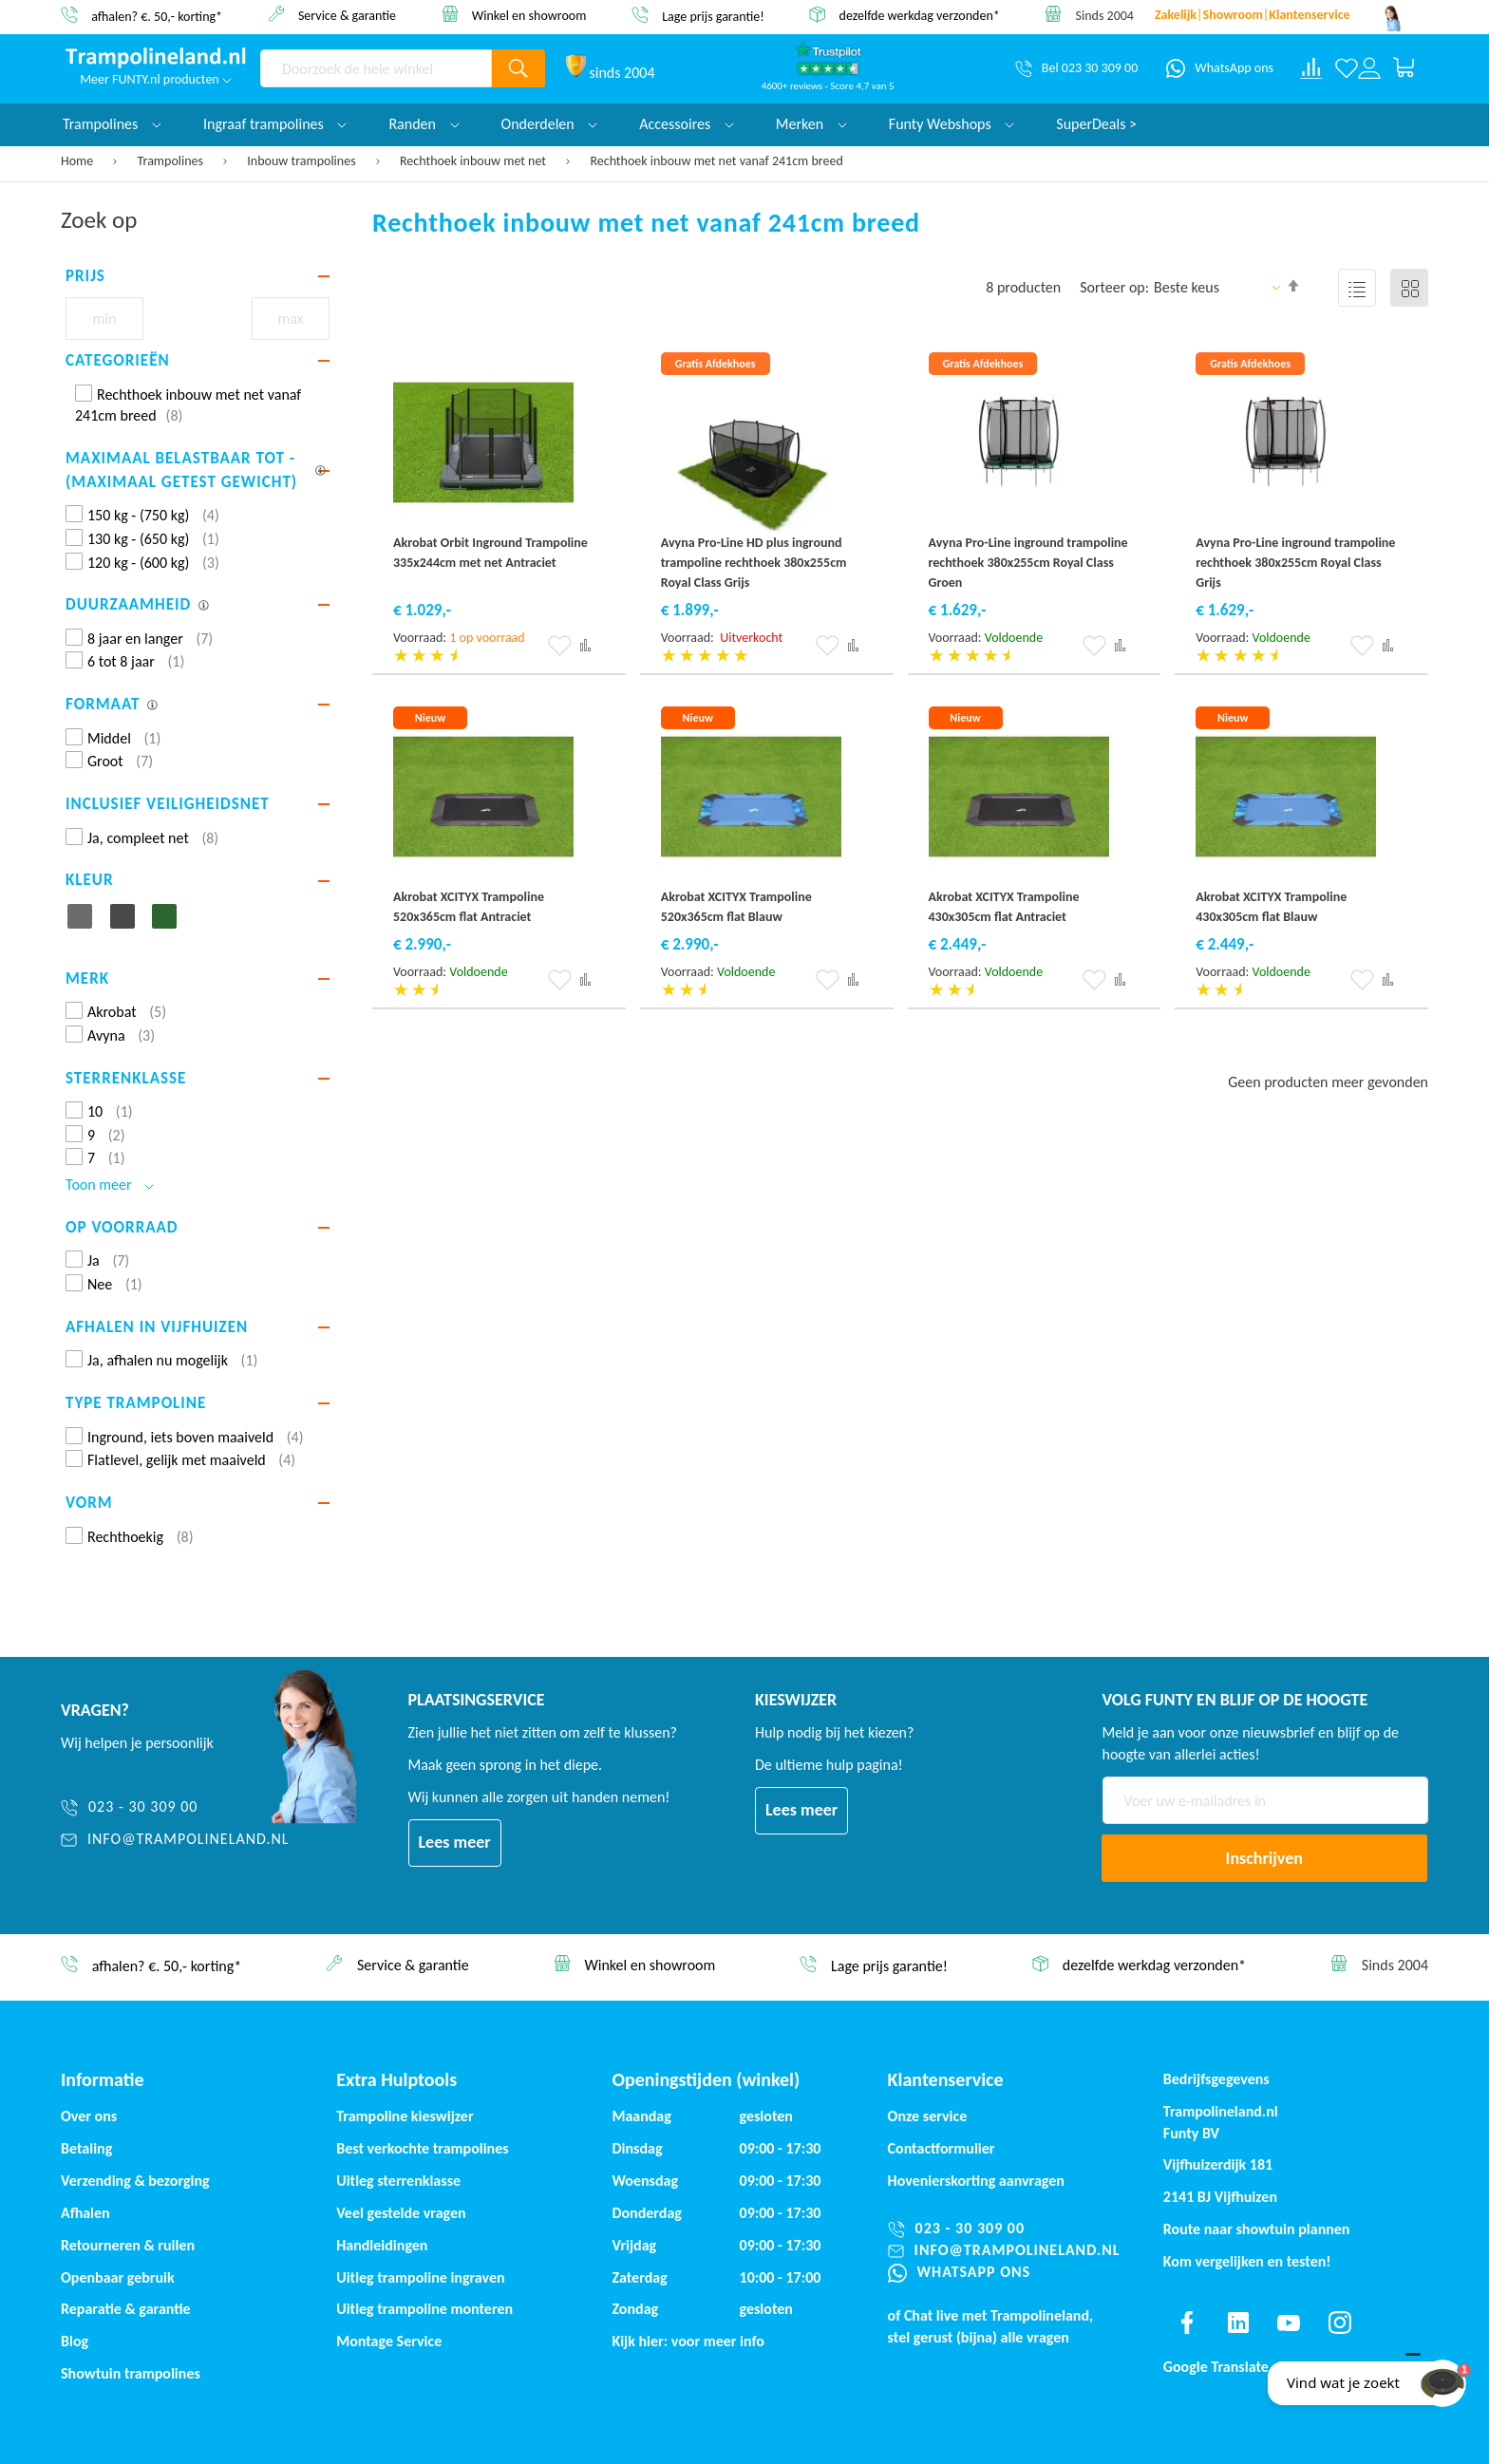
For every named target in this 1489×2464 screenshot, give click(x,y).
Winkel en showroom (529, 15)
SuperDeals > (1096, 124)
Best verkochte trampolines (422, 2148)
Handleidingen (381, 2245)
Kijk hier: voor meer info (688, 2341)
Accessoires (686, 124)
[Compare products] (1311, 68)
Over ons (89, 2116)
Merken (811, 124)
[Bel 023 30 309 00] (1076, 68)
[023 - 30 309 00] (175, 1807)
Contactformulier (941, 2148)
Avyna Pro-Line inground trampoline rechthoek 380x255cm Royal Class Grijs (1295, 563)
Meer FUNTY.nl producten (156, 79)
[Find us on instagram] (1340, 2322)
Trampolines (172, 161)
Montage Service (389, 2341)
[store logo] (156, 57)
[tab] (198, 276)
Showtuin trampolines (130, 2373)
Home (78, 161)
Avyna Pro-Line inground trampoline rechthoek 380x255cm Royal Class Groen (1028, 563)
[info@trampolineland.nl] (175, 1840)
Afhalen (85, 2213)
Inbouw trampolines (302, 161)
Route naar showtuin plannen (1256, 2229)
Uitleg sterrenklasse (398, 2181)
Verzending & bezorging (135, 2181)
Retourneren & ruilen (128, 2245)
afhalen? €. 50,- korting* (156, 16)
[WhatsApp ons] (1220, 68)
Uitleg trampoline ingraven (420, 2277)
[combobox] (376, 68)
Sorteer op (1112, 287)
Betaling (86, 2148)
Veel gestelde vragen (400, 2213)
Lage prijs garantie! (713, 16)
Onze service (928, 2116)
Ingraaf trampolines (275, 124)
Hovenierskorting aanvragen (976, 2181)
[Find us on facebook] (1187, 2322)
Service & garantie (347, 15)
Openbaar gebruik (118, 2277)
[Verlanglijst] (1346, 68)
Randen (423, 124)
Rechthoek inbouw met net (474, 161)
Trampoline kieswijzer (404, 2116)
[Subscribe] (1265, 1858)
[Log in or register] (1369, 68)
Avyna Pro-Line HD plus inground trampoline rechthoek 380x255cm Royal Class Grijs (754, 563)
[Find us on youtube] (1288, 2322)
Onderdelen (549, 124)
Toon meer (110, 1185)
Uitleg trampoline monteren (424, 2309)
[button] (560, 645)
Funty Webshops (951, 124)
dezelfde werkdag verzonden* (919, 16)
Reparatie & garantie (126, 2309)
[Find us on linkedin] (1237, 2322)
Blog (74, 2341)
